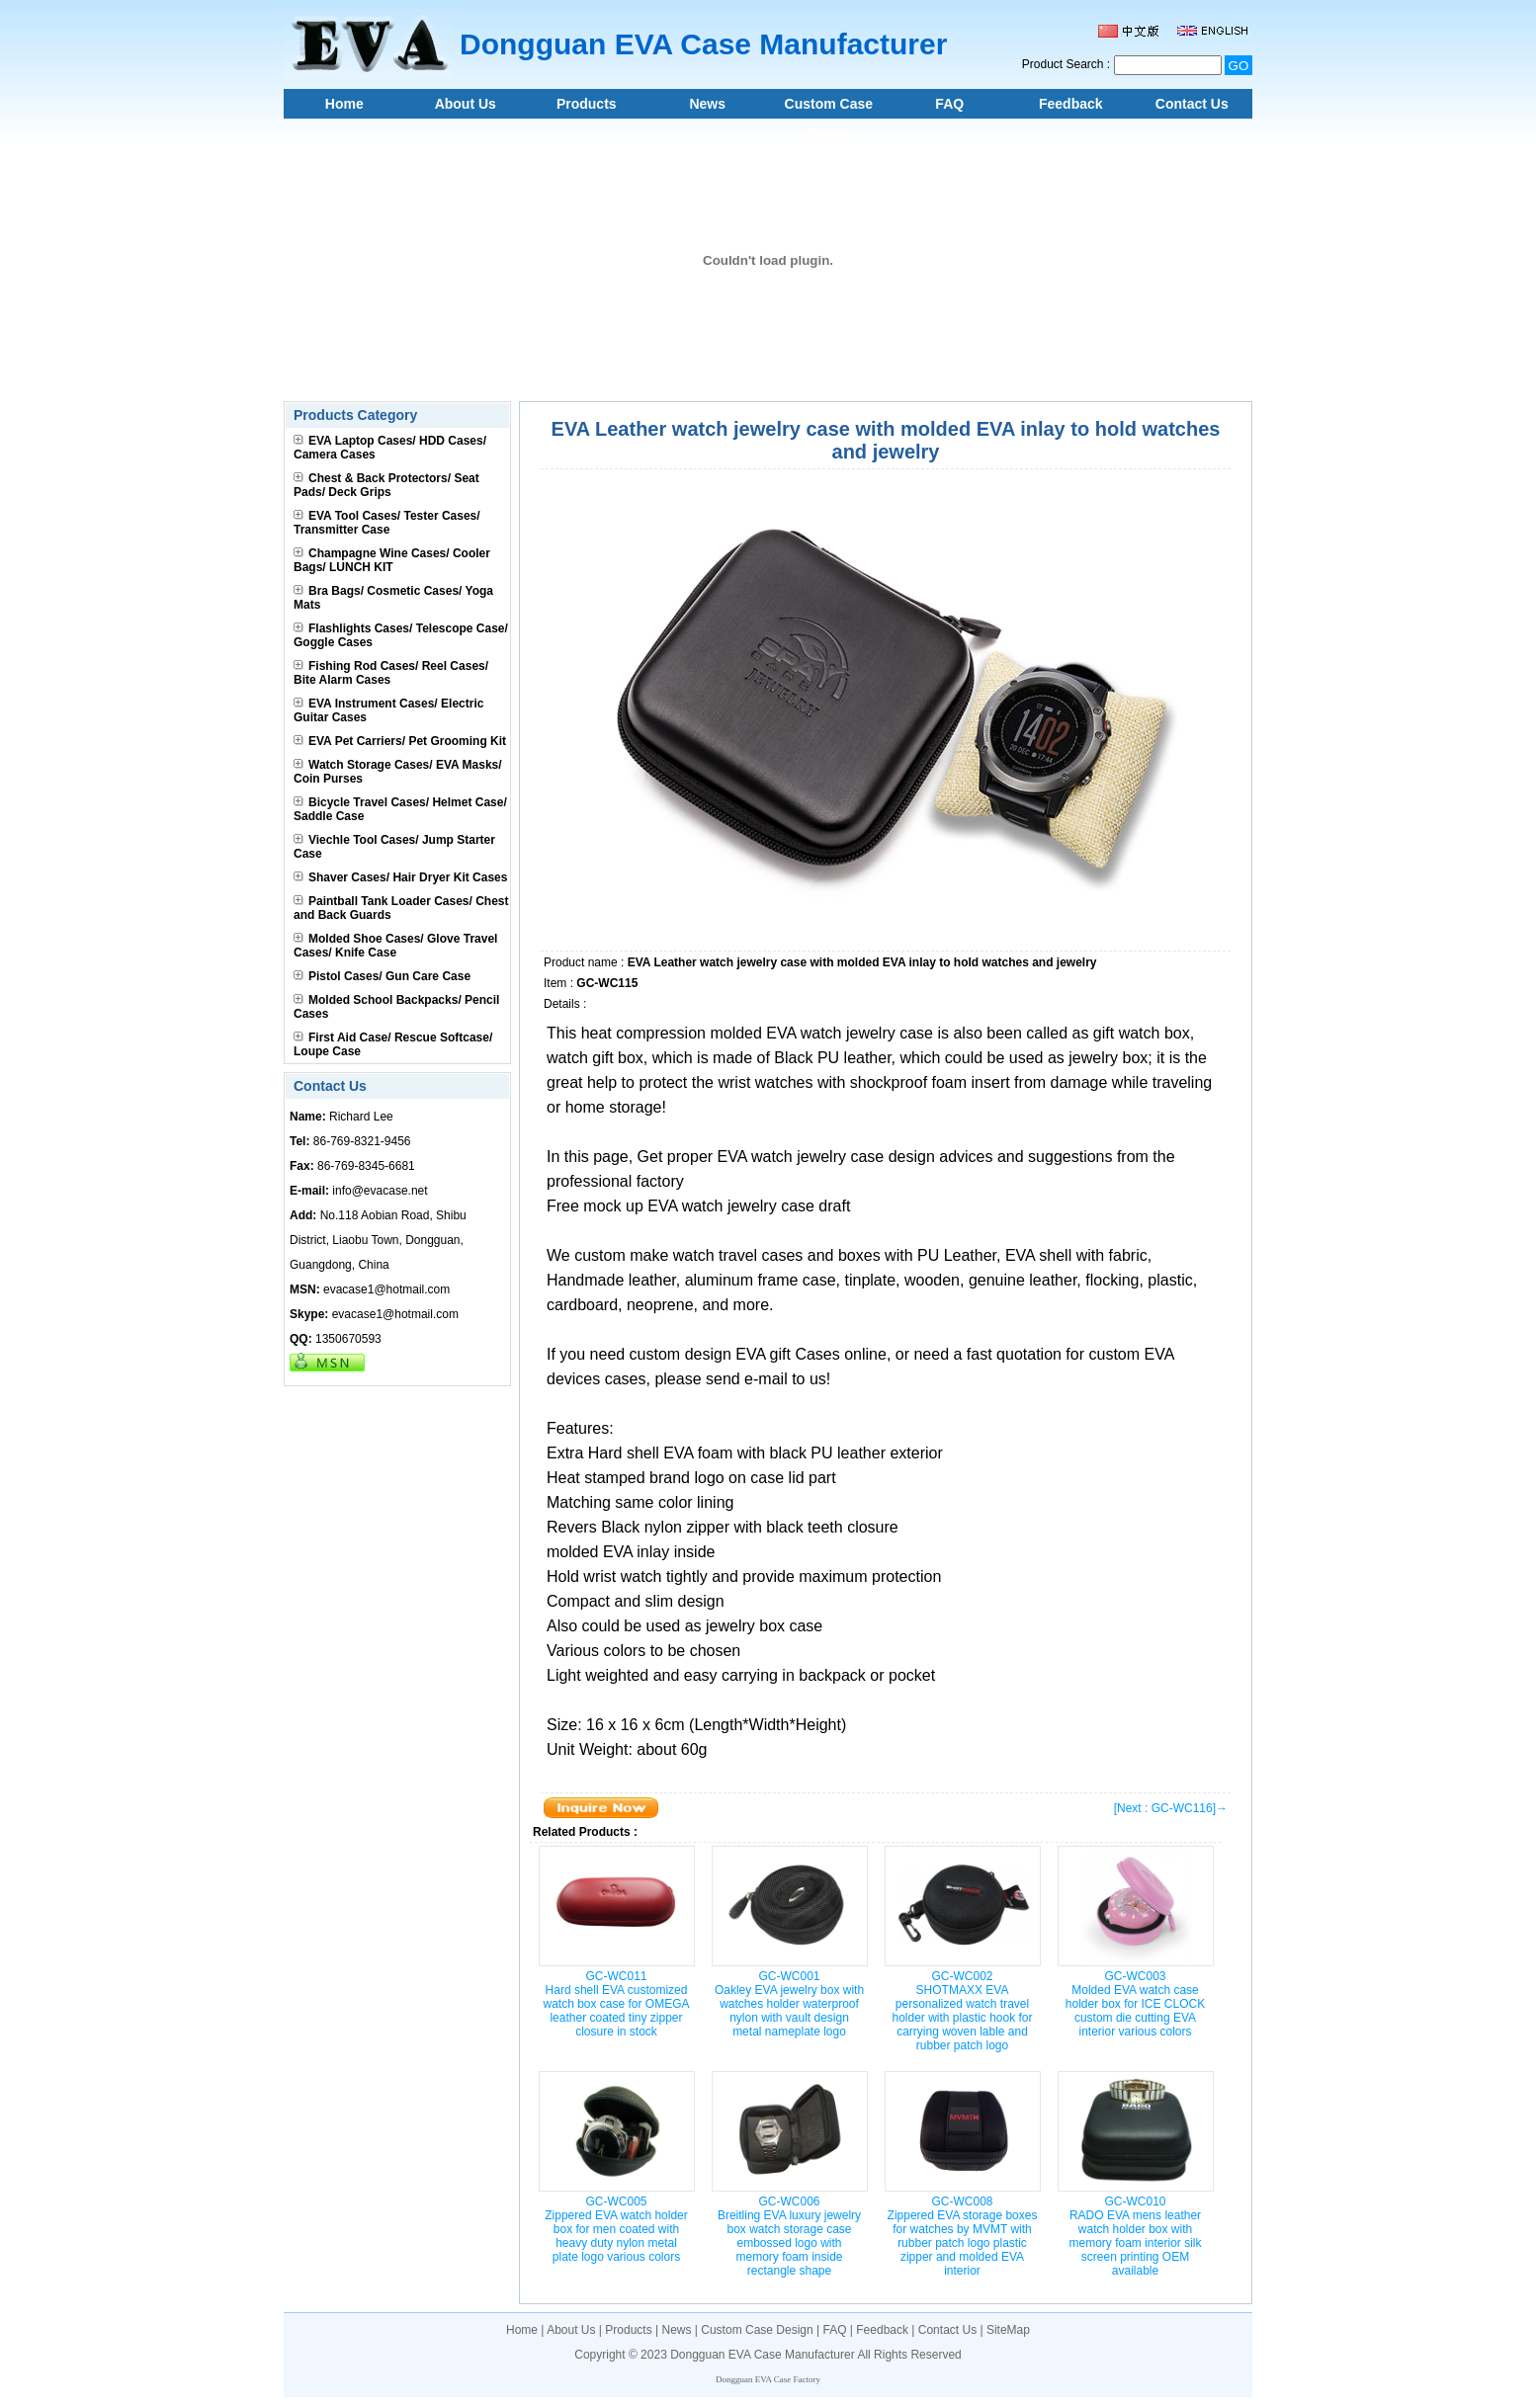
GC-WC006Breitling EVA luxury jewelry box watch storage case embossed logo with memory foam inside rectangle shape (789, 2236)
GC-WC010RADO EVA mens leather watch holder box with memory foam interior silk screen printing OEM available (1134, 2236)
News (707, 104)
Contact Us (1192, 104)
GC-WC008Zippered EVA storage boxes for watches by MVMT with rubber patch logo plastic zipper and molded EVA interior (963, 2236)
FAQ (949, 104)
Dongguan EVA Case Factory (768, 2379)
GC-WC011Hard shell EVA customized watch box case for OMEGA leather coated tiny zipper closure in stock (616, 2003)
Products (586, 104)
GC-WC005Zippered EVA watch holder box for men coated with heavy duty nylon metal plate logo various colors (616, 2229)
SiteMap (1008, 2330)
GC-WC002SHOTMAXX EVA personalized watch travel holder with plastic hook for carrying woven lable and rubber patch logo (962, 2010)
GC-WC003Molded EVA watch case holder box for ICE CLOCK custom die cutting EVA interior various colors (1135, 2003)
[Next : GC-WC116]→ (1171, 1808)
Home (344, 104)
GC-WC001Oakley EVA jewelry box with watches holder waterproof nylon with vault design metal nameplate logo (789, 2003)
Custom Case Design (829, 107)
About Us (465, 104)
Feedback (1071, 104)
